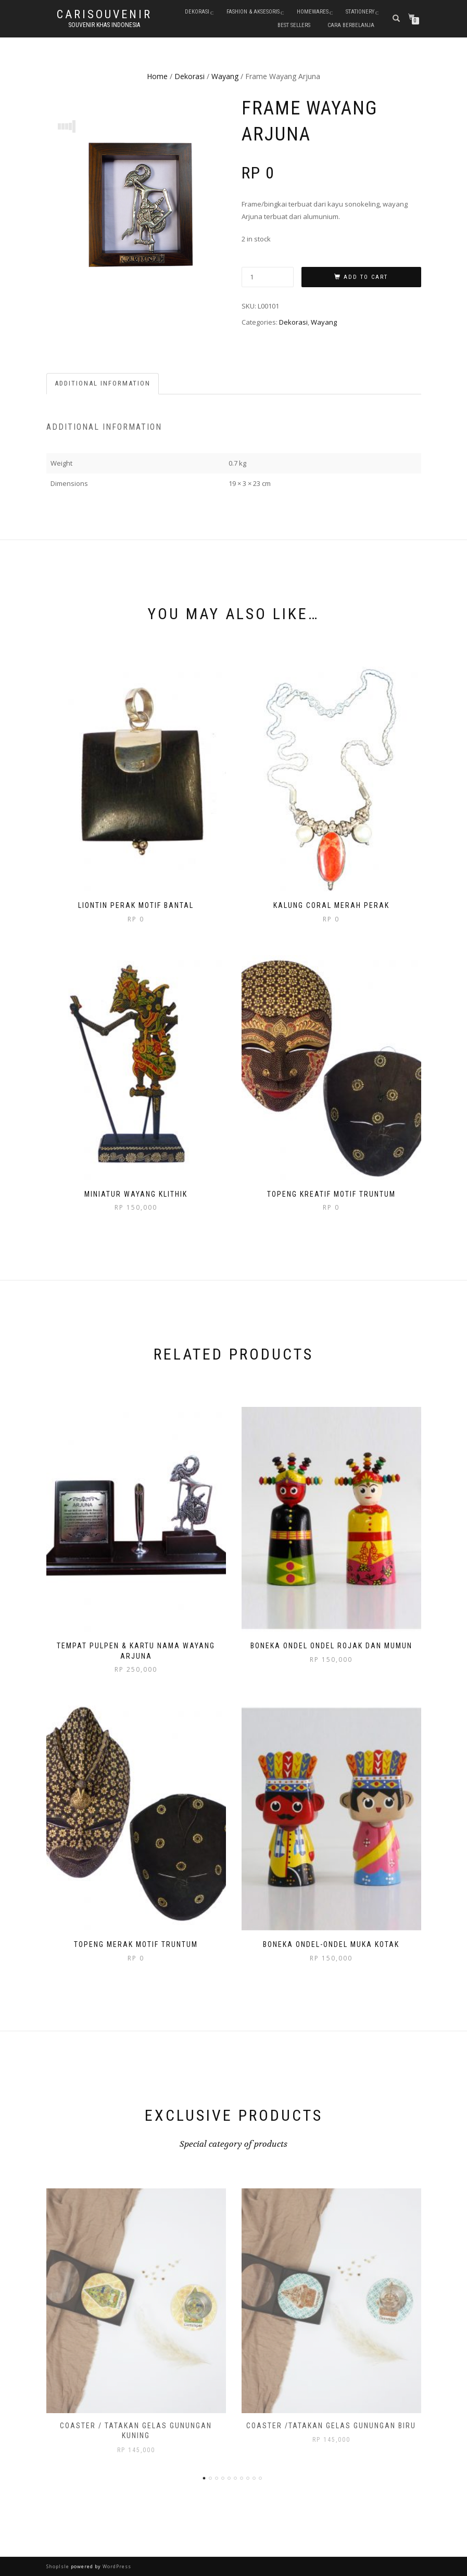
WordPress (116, 2566)
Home (157, 76)
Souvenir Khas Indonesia (104, 25)
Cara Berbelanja (350, 25)
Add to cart (366, 277)
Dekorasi (197, 11)
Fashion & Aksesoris (253, 11)
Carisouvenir (104, 14)
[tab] (103, 383)
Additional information (102, 383)
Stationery (360, 11)
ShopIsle (58, 2566)
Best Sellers (293, 25)
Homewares (313, 11)
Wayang (224, 76)
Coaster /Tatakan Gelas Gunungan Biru (331, 2425)
